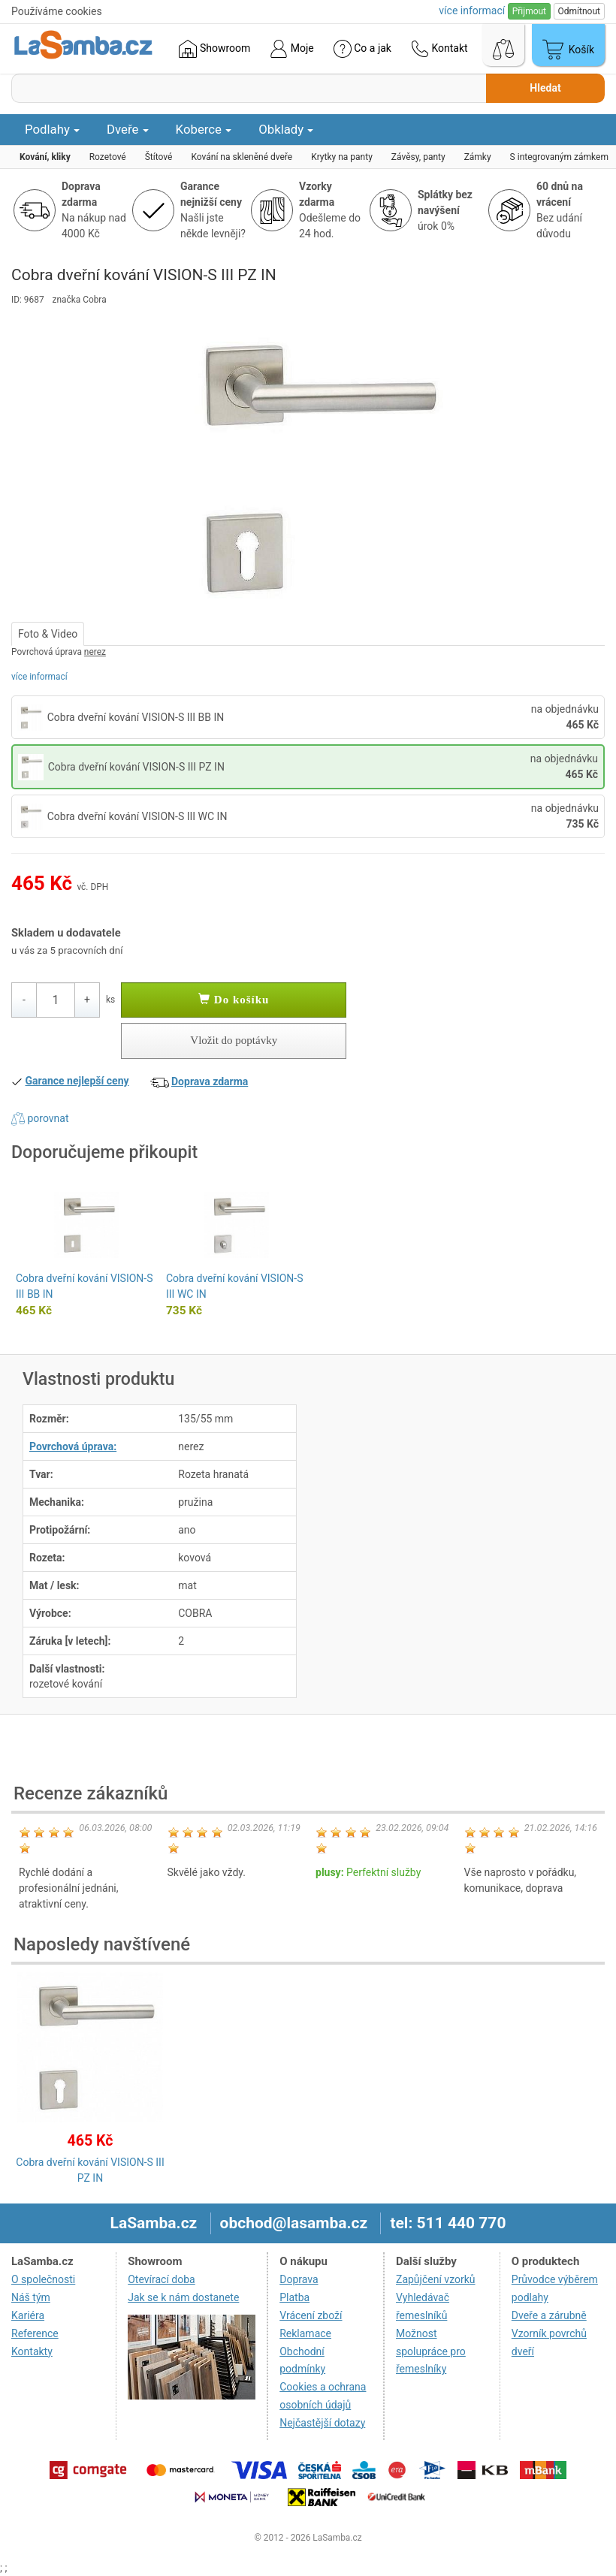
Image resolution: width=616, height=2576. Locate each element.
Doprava (298, 2279)
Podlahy (52, 129)
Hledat (545, 88)
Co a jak (362, 49)
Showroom (214, 49)
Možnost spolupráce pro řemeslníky (431, 2351)
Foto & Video (47, 634)
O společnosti (43, 2279)
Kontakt (439, 49)
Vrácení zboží (310, 2315)
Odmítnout (579, 11)
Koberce (204, 129)
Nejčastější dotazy (322, 2423)
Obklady (285, 129)
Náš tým (30, 2297)
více (472, 11)
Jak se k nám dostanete (183, 2297)
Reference (35, 2333)
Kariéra (27, 2315)
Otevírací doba (161, 2279)
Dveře (128, 129)
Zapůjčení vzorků (436, 2279)
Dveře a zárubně (549, 2315)
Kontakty (32, 2351)
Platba (294, 2297)
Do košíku (233, 1000)
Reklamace (305, 2333)
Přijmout (529, 11)
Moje (291, 49)
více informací (39, 676)
